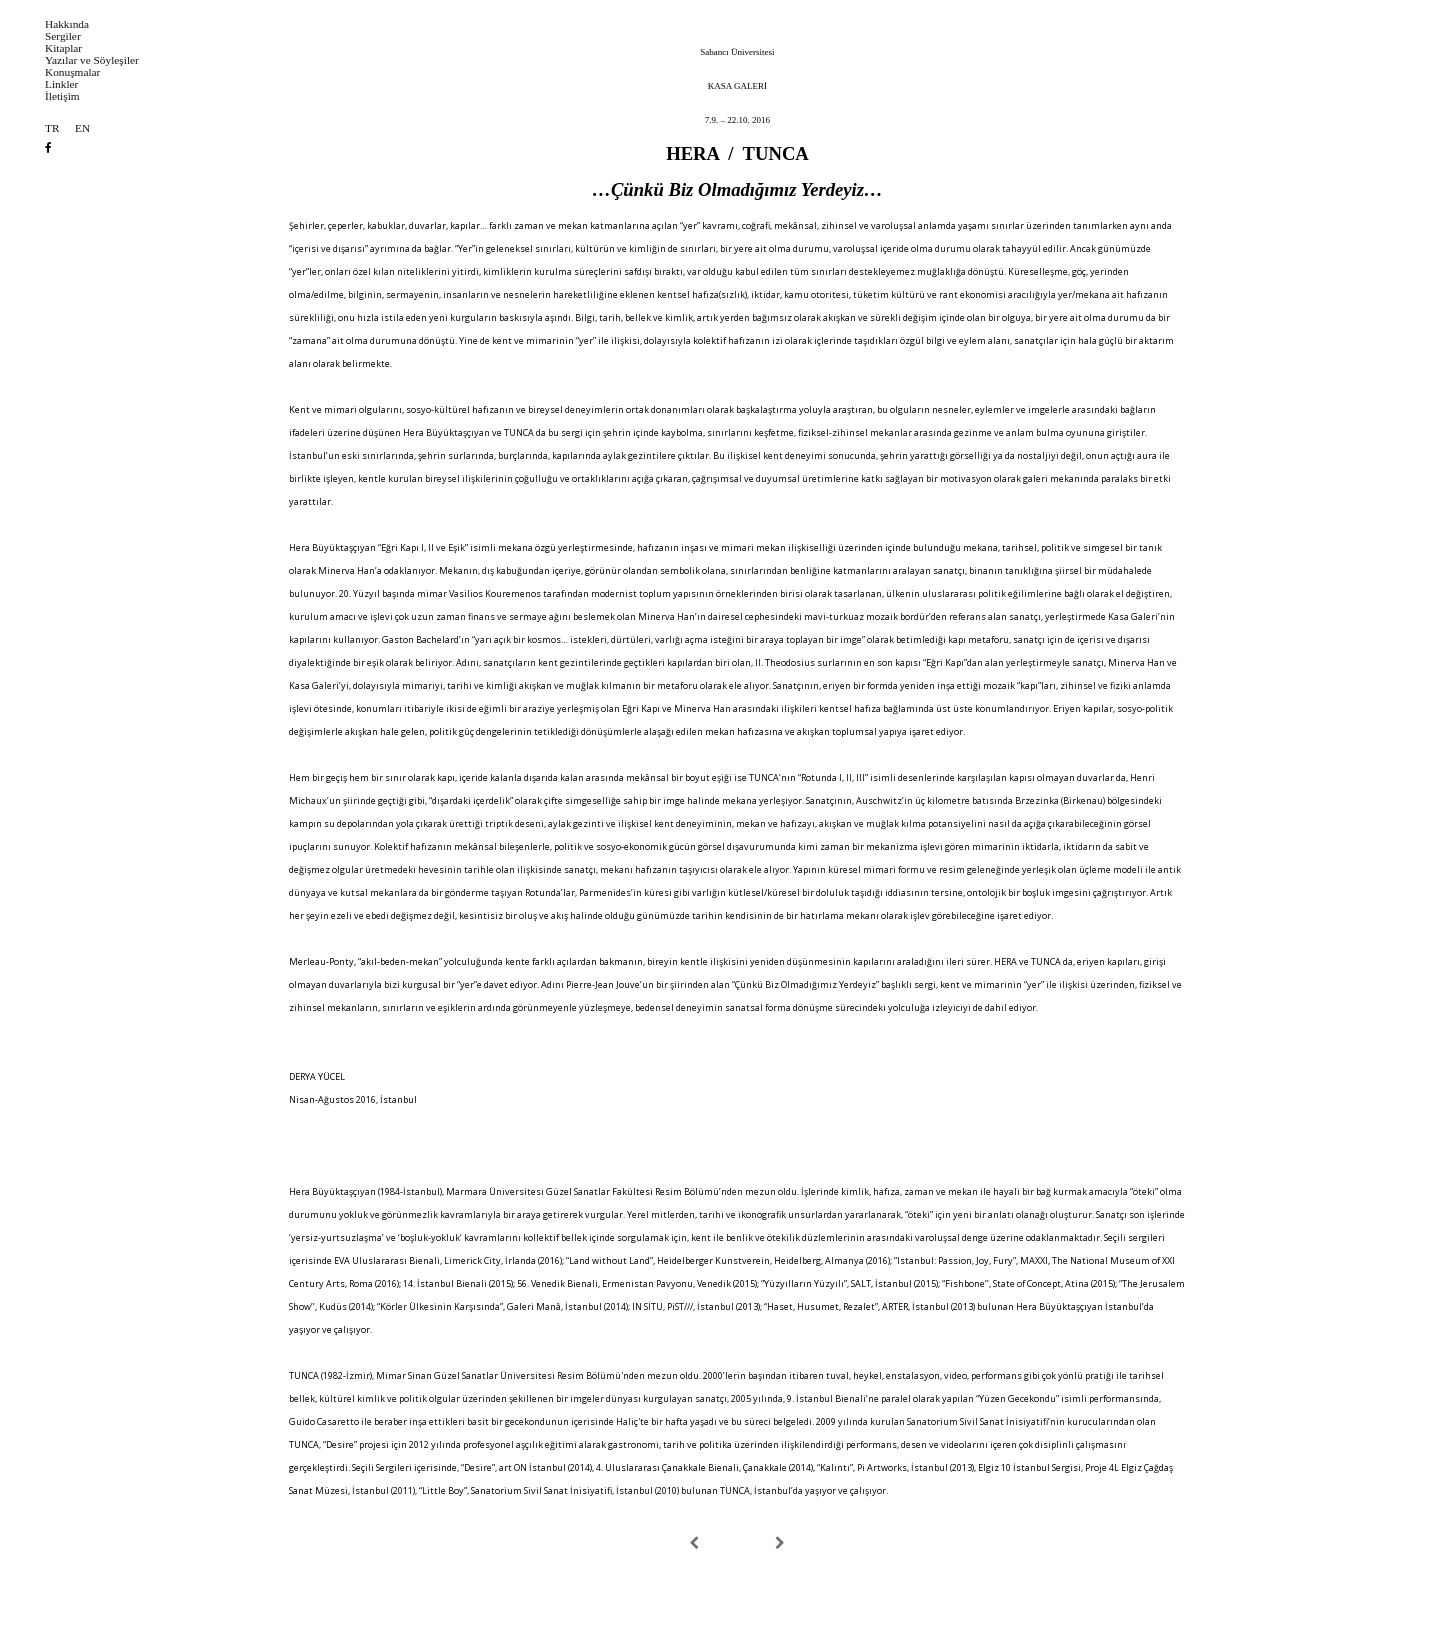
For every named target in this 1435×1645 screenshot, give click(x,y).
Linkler (61, 84)
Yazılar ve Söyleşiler (92, 60)
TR (52, 128)
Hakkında (67, 24)
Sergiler (63, 36)
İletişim (62, 96)
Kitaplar (63, 48)
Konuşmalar (72, 72)
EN (82, 128)
